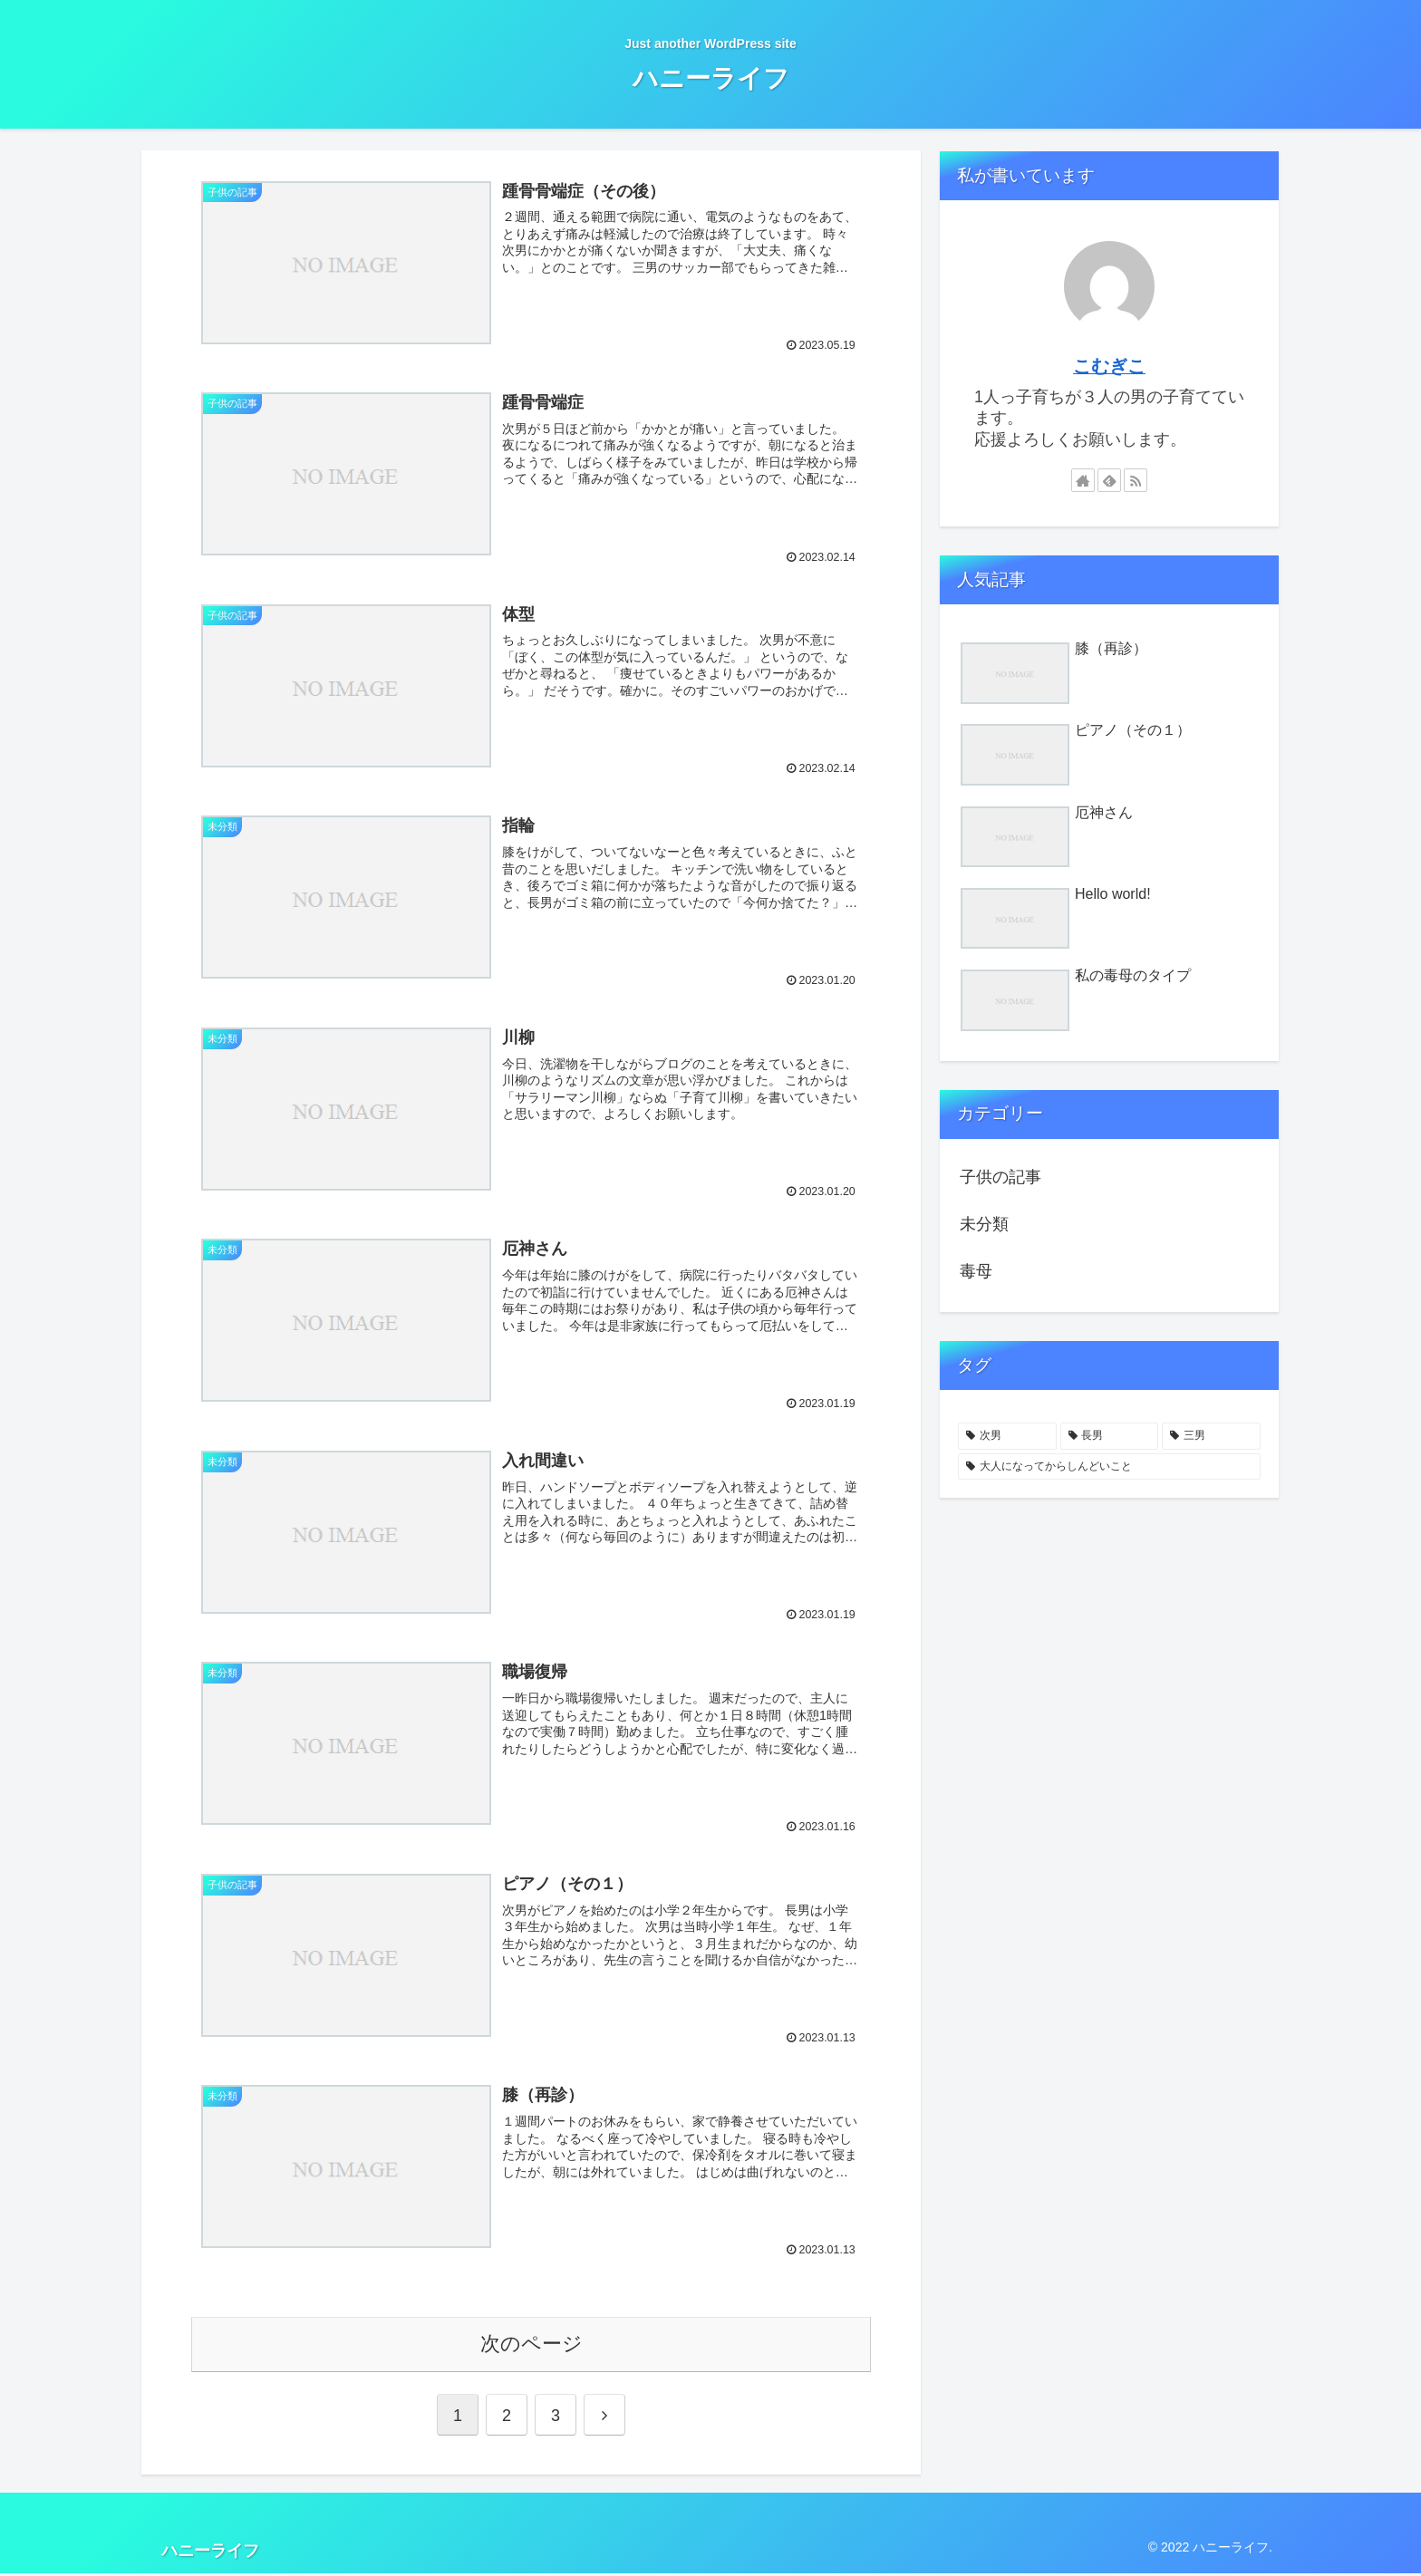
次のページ (531, 2346)
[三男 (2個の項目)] (1211, 1436)
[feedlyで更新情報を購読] (1109, 480)
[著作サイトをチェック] (1083, 480)
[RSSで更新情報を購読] (1135, 480)
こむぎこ (1109, 366)
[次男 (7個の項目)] (1007, 1436)
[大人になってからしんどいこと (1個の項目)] (1109, 1467)
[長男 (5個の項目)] (1109, 1436)
